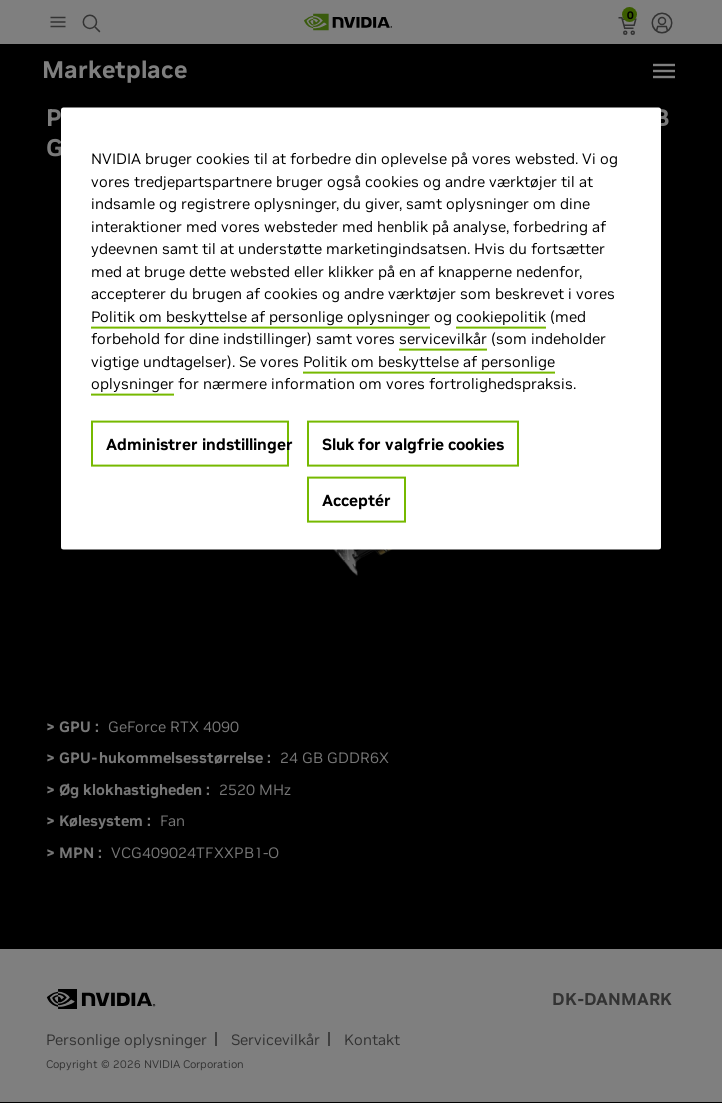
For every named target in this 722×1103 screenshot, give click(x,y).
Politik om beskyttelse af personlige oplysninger (260, 316)
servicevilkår (443, 338)
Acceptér (356, 500)
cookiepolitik (501, 316)
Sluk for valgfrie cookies (413, 444)
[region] (361, 329)
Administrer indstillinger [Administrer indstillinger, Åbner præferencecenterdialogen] (197, 444)
